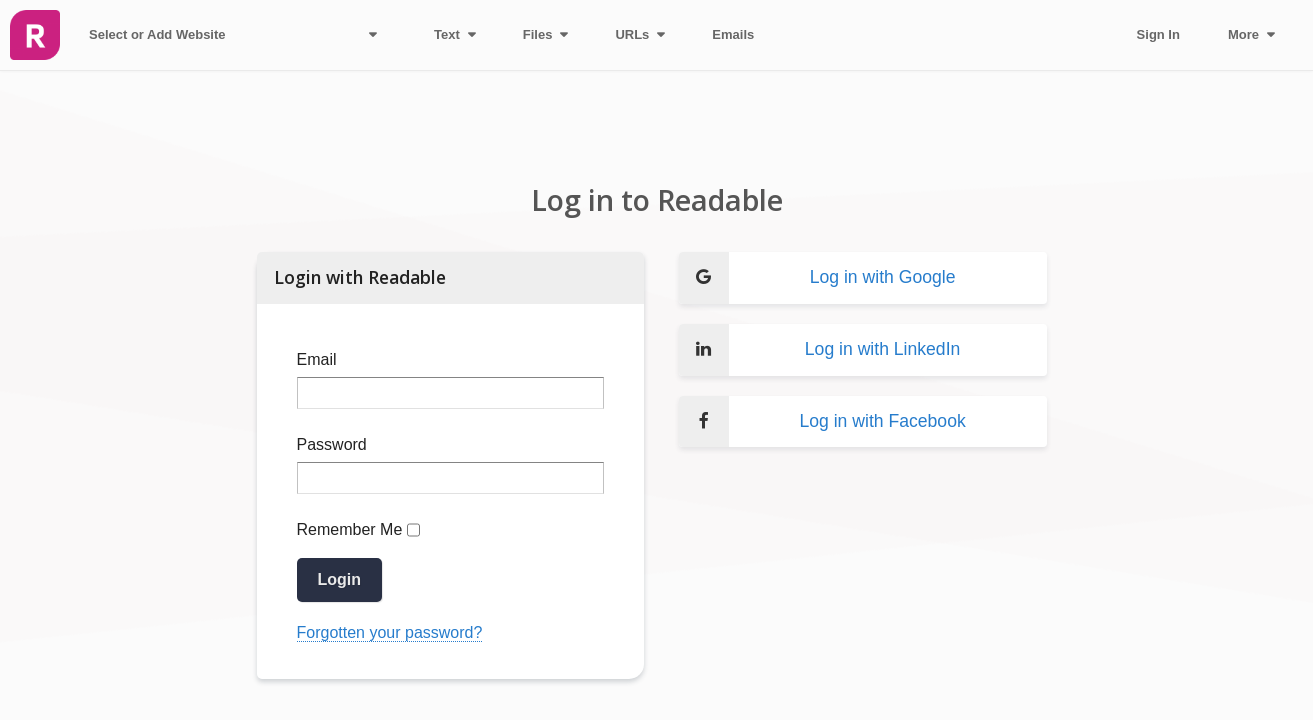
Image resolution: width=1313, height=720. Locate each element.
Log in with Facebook (822, 422)
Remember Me (350, 529)
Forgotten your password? (390, 632)
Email (317, 359)
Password (332, 444)
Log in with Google (817, 278)
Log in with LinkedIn (820, 350)
